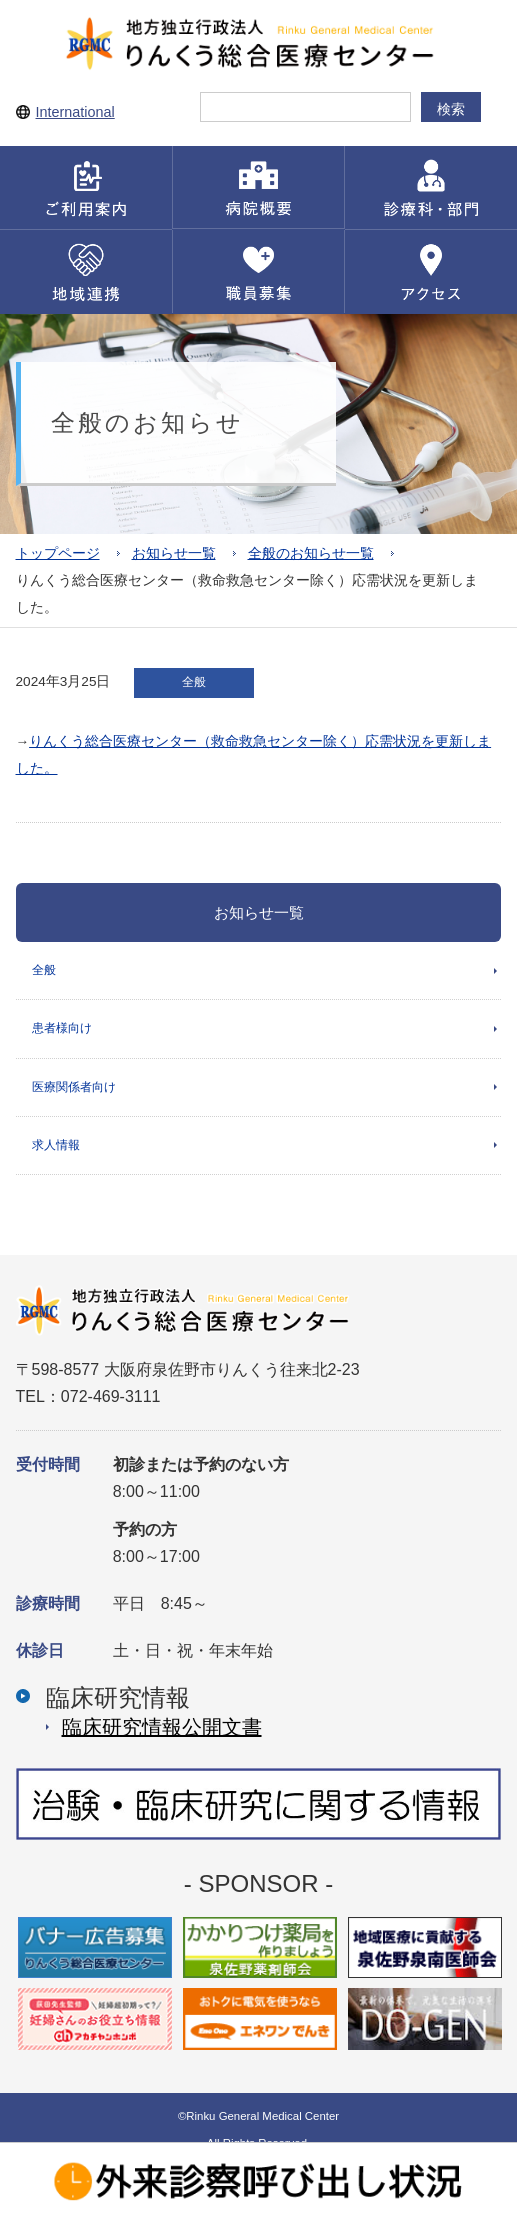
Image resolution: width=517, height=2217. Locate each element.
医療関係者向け (74, 1087)
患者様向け (62, 1028)
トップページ (58, 553)
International (75, 112)
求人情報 (56, 1145)
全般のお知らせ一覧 (311, 553)
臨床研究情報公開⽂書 (162, 1727)
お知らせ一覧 (174, 553)
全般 (44, 970)
